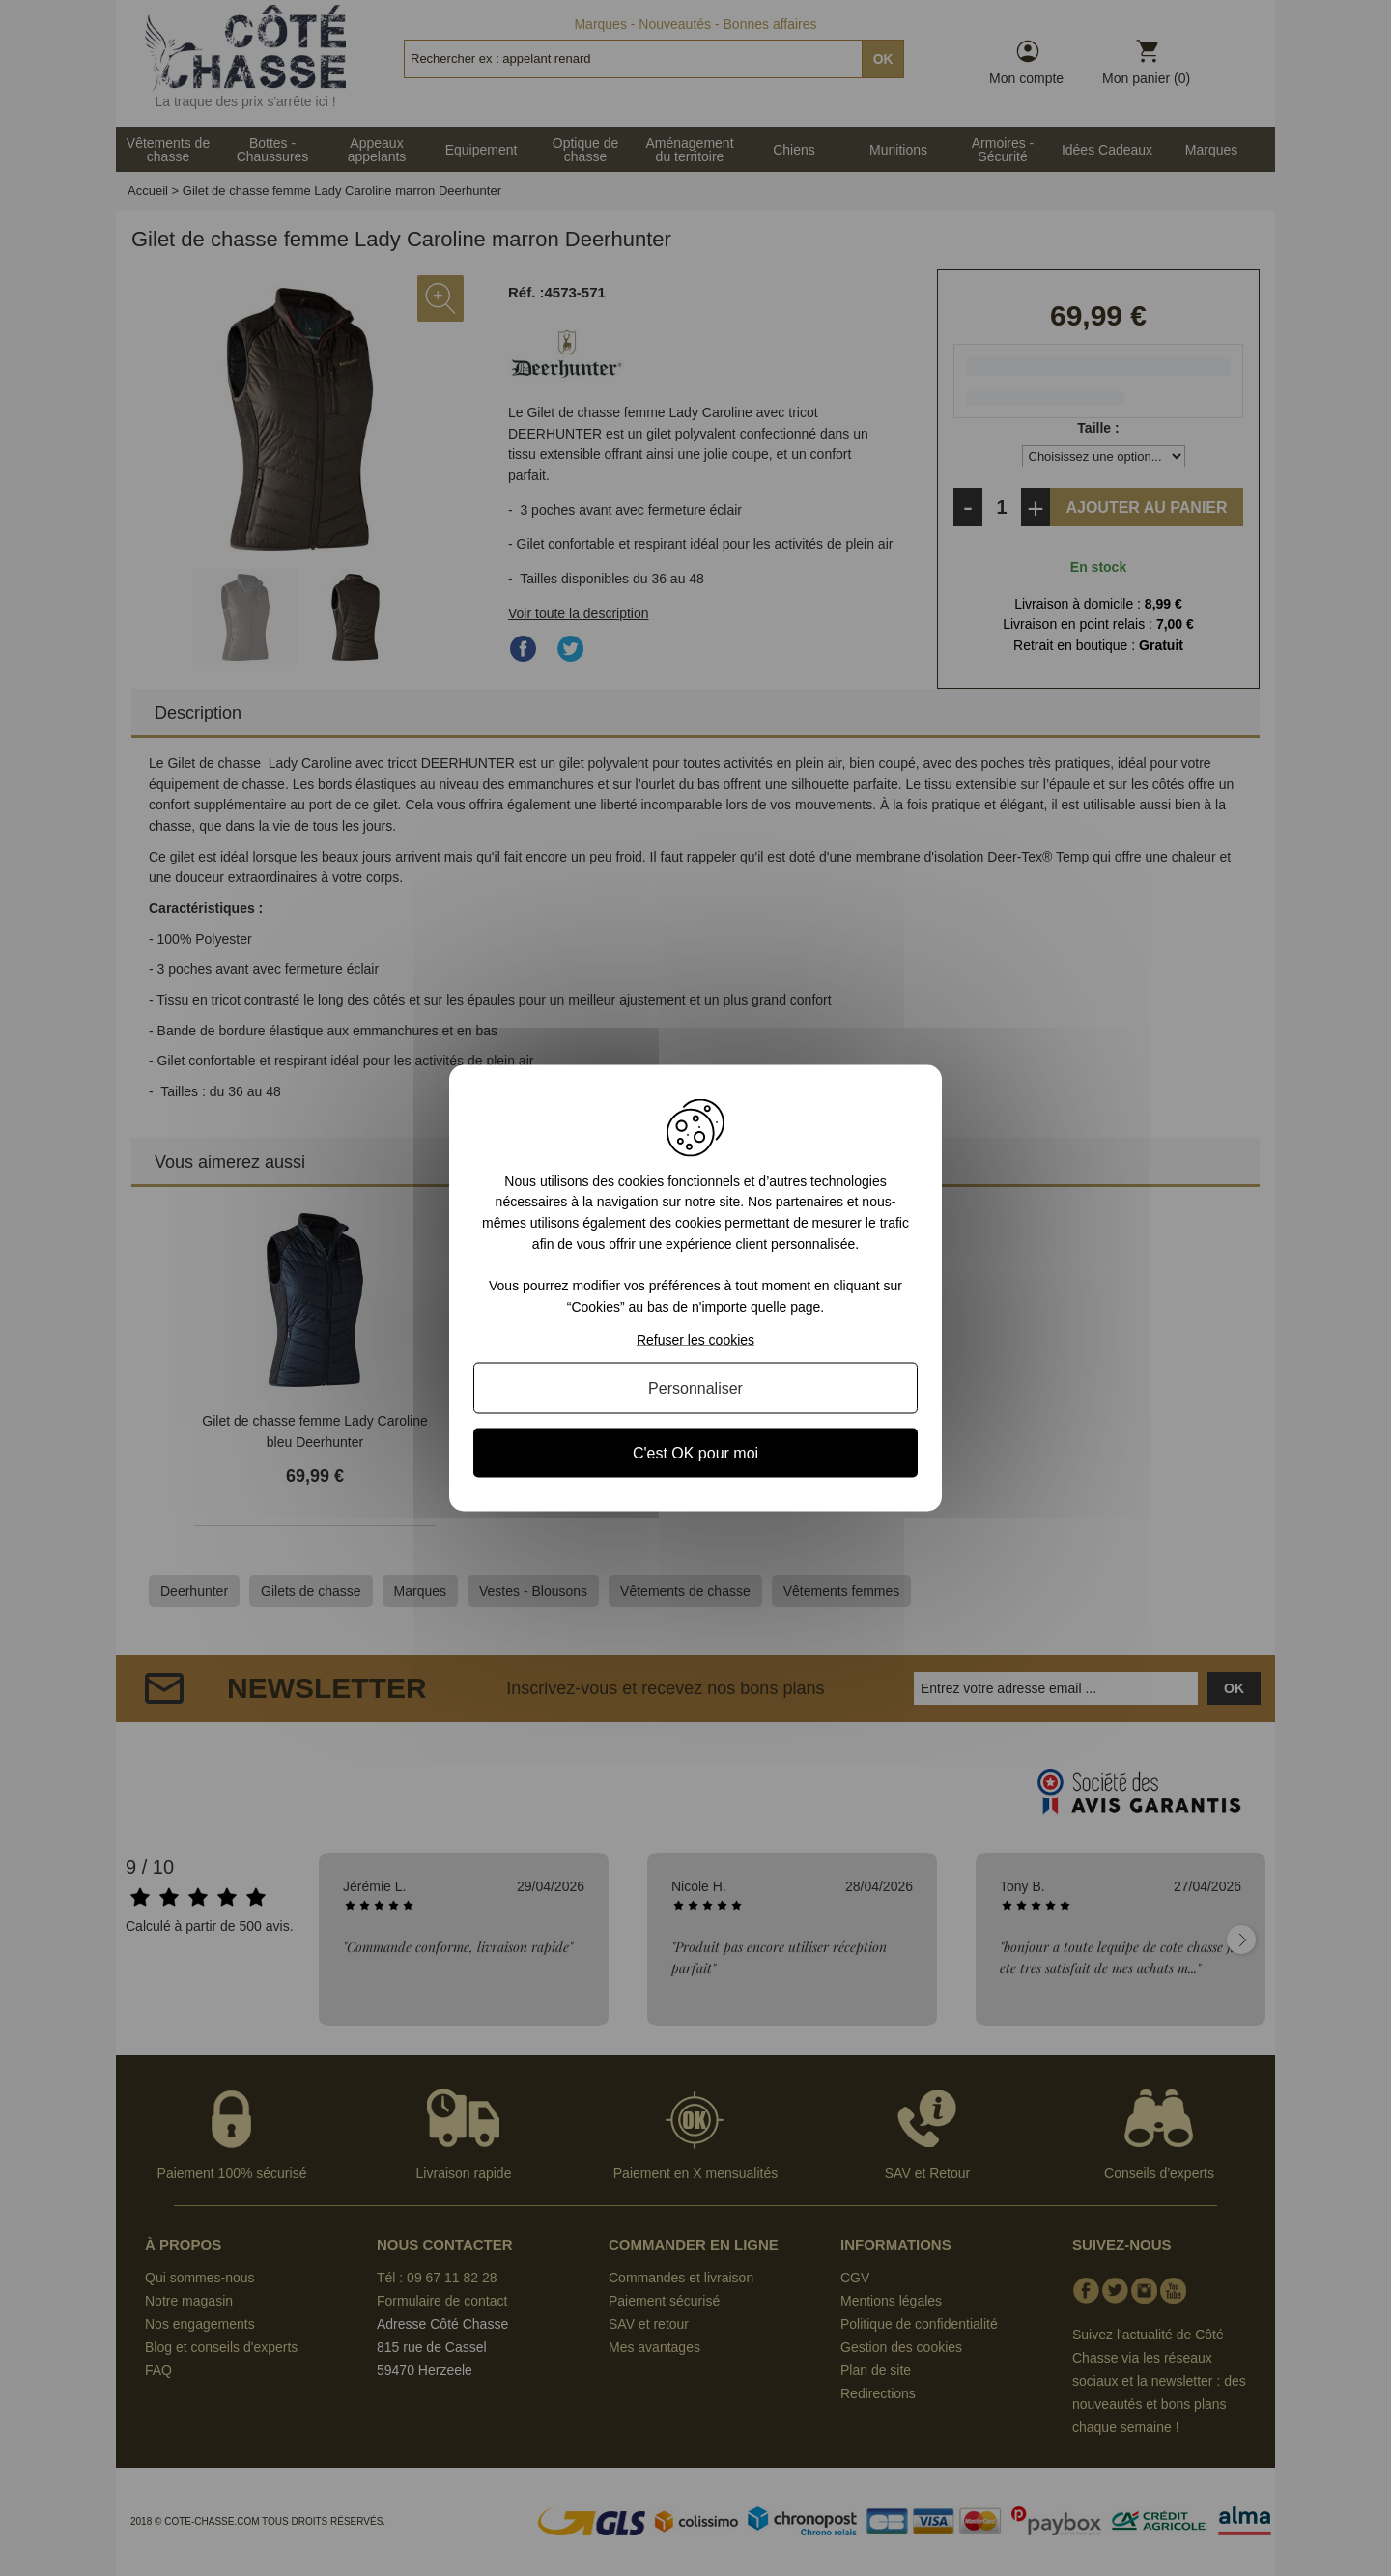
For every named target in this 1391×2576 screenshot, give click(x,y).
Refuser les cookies (695, 1339)
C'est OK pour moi (695, 1453)
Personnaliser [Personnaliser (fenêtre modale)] (695, 1388)
